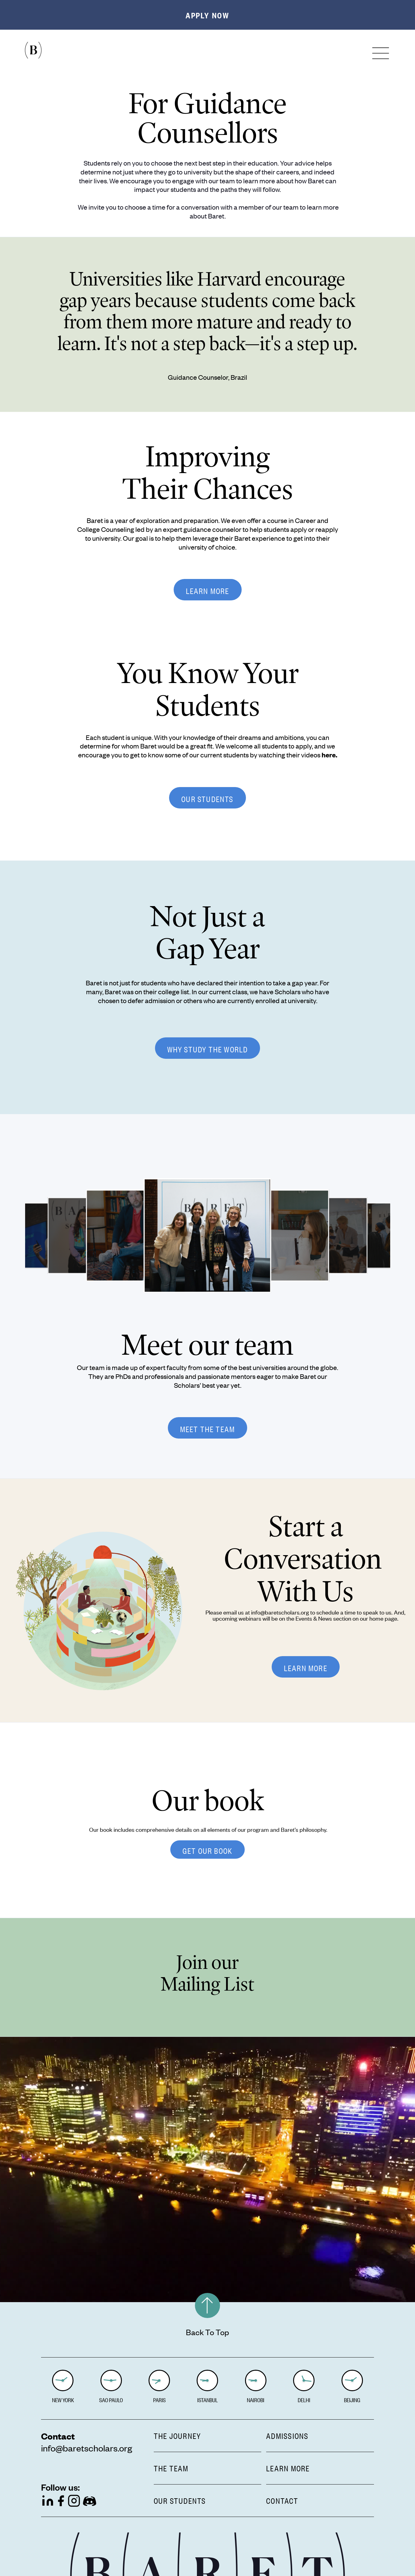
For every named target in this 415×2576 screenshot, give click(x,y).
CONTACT (282, 2499)
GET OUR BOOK (207, 1849)
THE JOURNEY (177, 2434)
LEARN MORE (207, 589)
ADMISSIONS (287, 2434)
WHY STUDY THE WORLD (207, 1048)
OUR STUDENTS (207, 798)
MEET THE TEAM (207, 1428)
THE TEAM (171, 2467)
